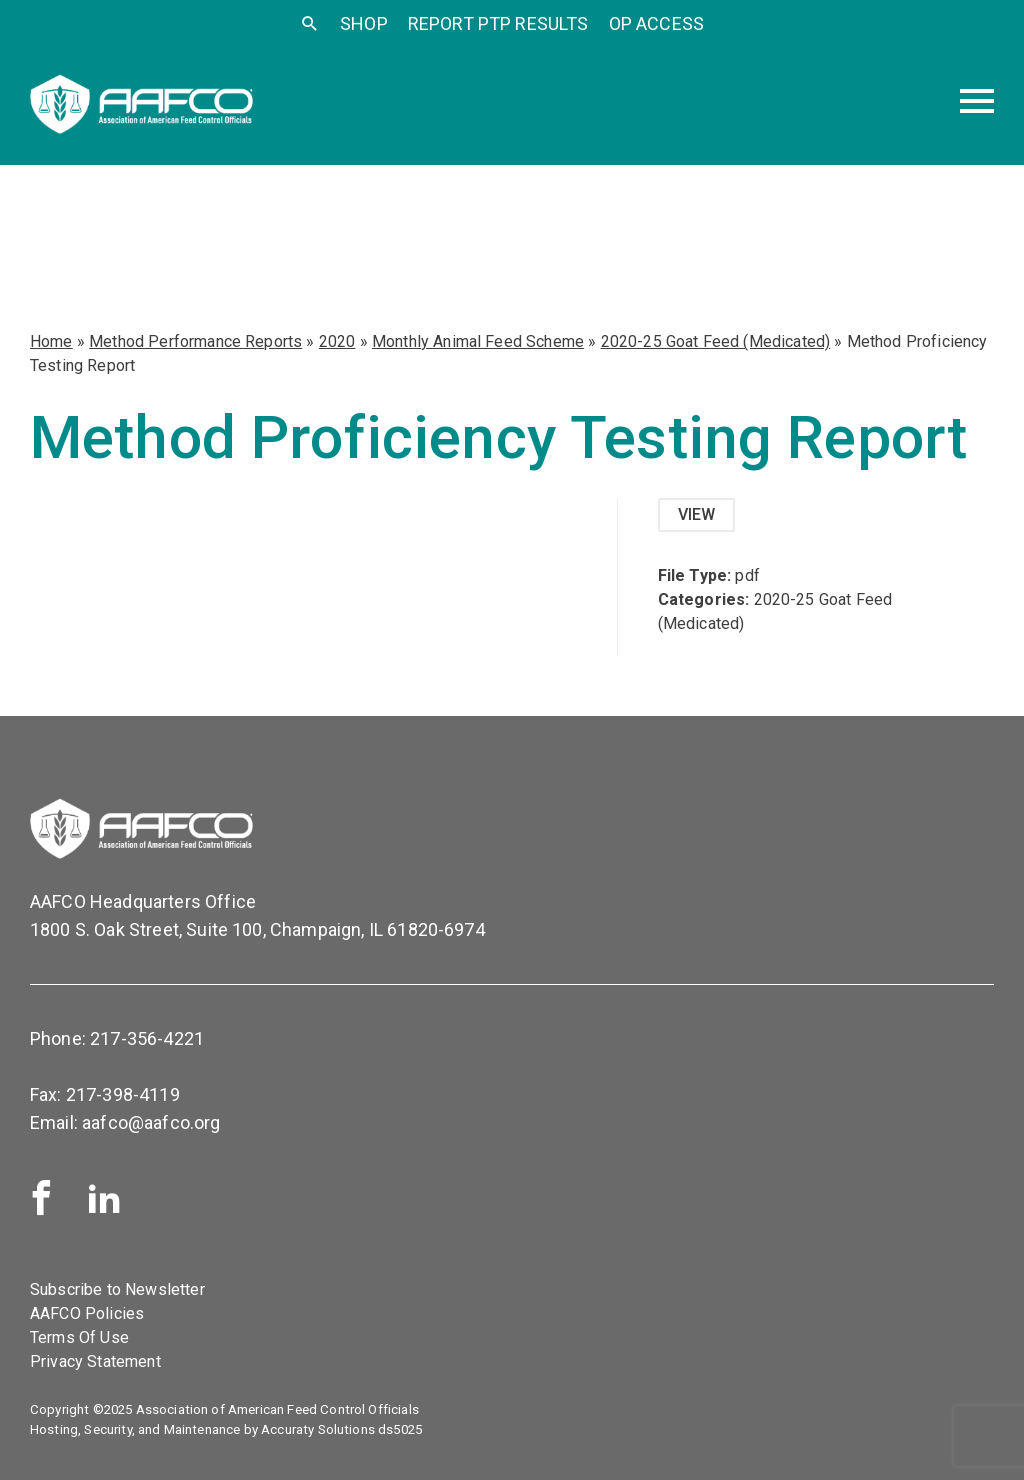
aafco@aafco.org (151, 1122)
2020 (337, 341)
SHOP (364, 23)
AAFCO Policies (87, 1313)
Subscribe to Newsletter (117, 1289)
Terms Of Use (79, 1337)
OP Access (656, 23)
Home (51, 341)
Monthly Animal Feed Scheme (478, 341)
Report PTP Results (498, 23)
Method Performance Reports (195, 341)
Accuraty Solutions (318, 1429)
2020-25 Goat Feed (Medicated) (716, 341)
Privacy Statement (95, 1361)
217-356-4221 (147, 1038)
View (697, 514)
